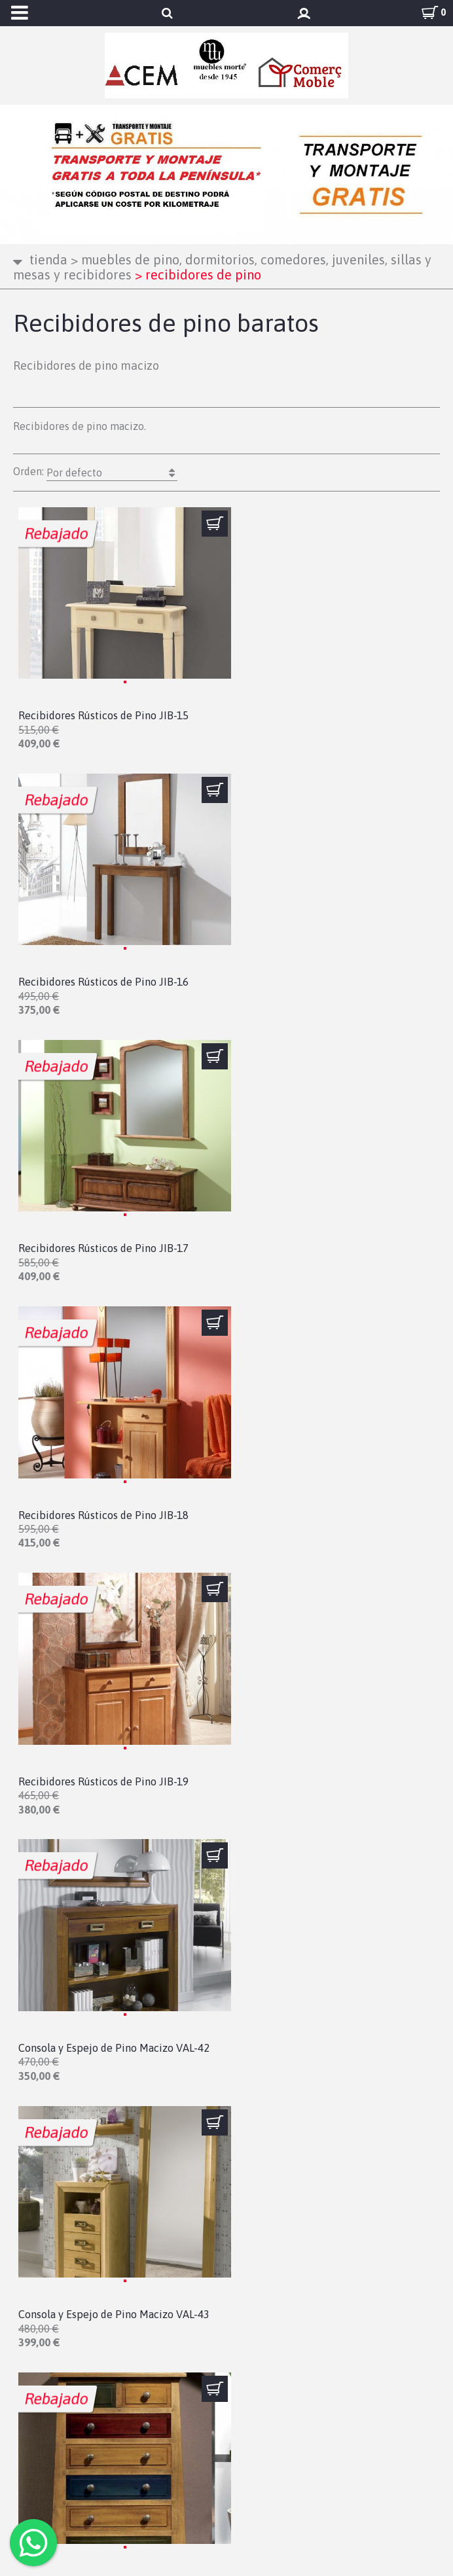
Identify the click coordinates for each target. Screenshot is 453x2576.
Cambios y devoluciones (87, 2427)
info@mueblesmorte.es (70, 2294)
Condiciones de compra (85, 2410)
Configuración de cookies (92, 2463)
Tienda (48, 259)
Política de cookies (74, 2446)
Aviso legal (52, 2374)
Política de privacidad (83, 2392)
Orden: (95, 472)
